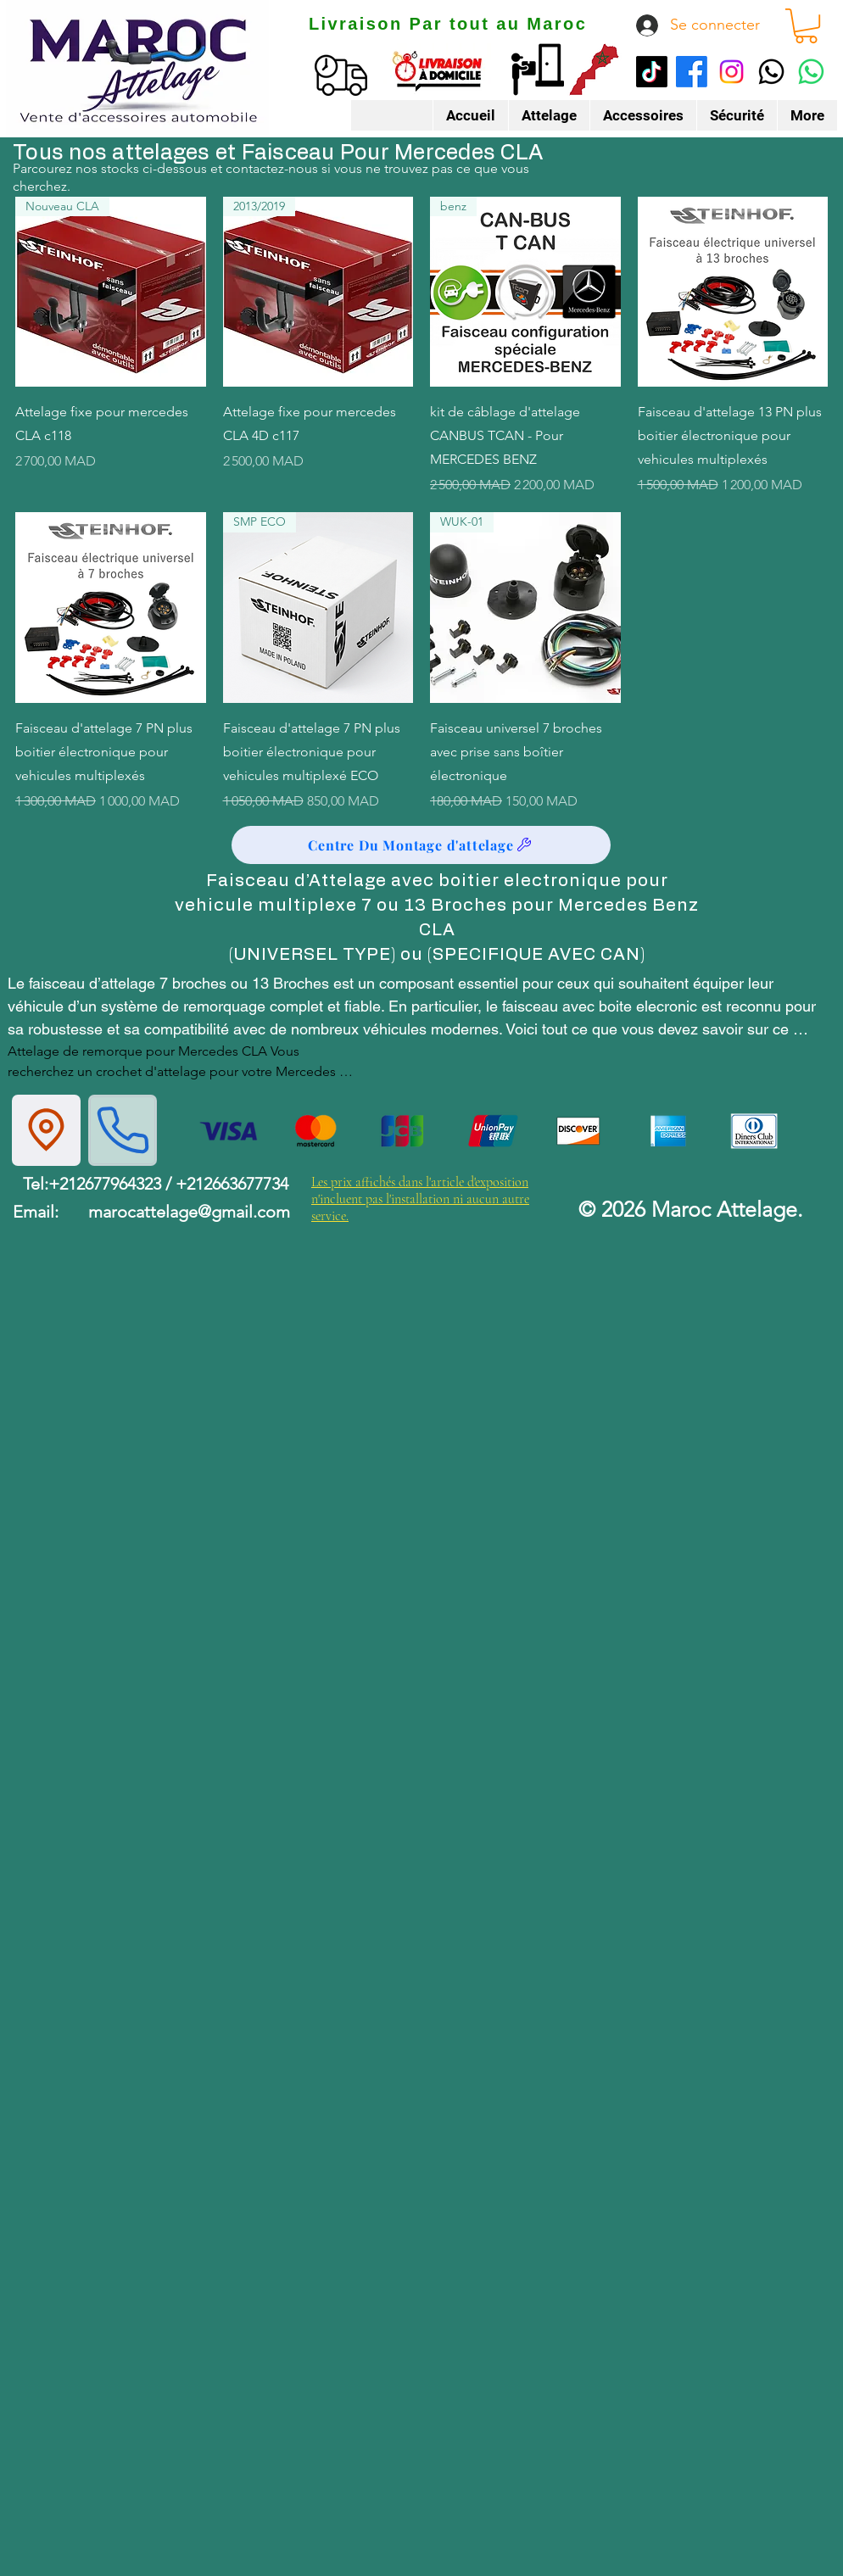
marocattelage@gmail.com (189, 1212)
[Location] (46, 1130)
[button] (806, 25)
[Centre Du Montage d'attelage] (421, 845)
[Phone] (122, 1130)
